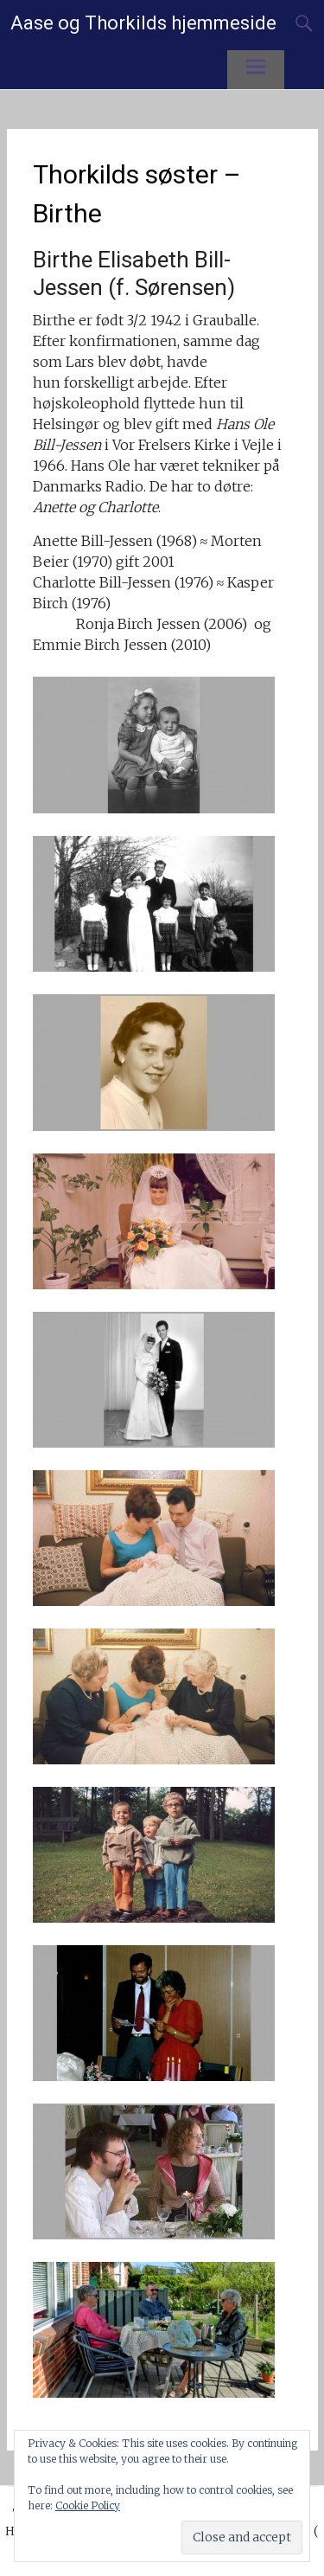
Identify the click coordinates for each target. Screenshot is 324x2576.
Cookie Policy (87, 2505)
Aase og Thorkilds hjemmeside (143, 23)
